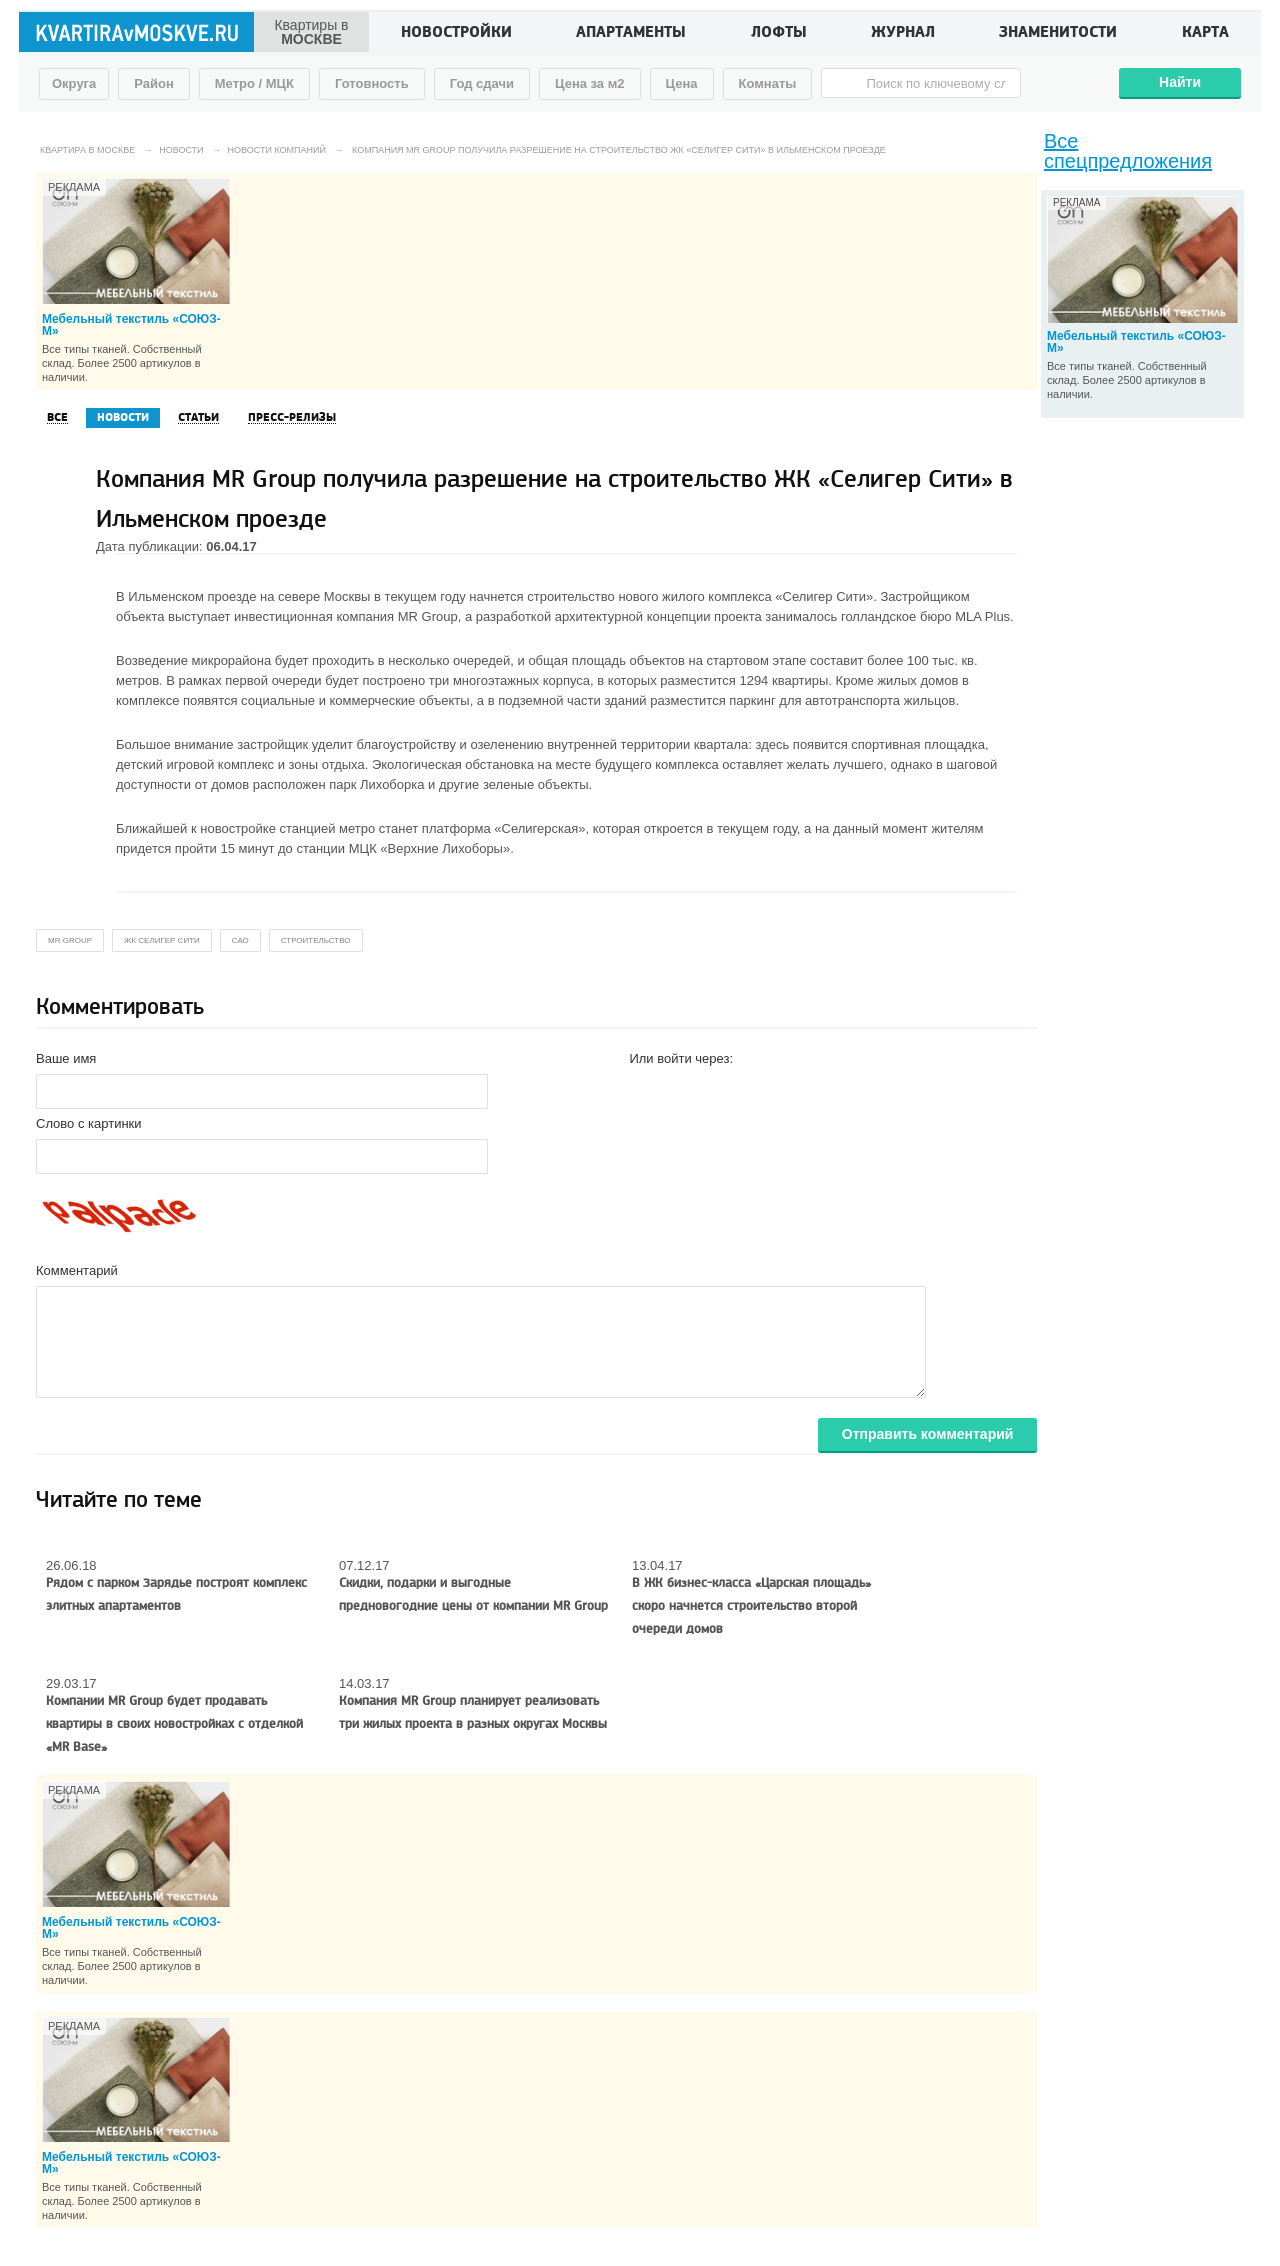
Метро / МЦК (254, 83)
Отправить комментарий (928, 1434)
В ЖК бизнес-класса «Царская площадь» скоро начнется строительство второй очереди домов (751, 1606)
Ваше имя (66, 1058)
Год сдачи (482, 83)
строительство (316, 940)
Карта (1205, 34)
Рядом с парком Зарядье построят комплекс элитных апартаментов (176, 1594)
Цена (682, 83)
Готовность (372, 83)
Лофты (779, 34)
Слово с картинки (89, 1123)
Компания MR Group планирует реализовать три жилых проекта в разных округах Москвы (473, 1712)
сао (240, 940)
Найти (1180, 82)
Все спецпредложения (1128, 151)
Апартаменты (631, 34)
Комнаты (768, 83)
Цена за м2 (590, 83)
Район (154, 83)
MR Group (70, 940)
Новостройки (456, 34)
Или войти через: (681, 1058)
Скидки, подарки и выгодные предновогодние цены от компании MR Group (473, 1594)
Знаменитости (1058, 34)
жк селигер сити (162, 940)
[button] (645, 1090)
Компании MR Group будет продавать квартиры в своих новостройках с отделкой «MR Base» (174, 1724)
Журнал (903, 34)
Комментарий (77, 1270)
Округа (74, 83)
